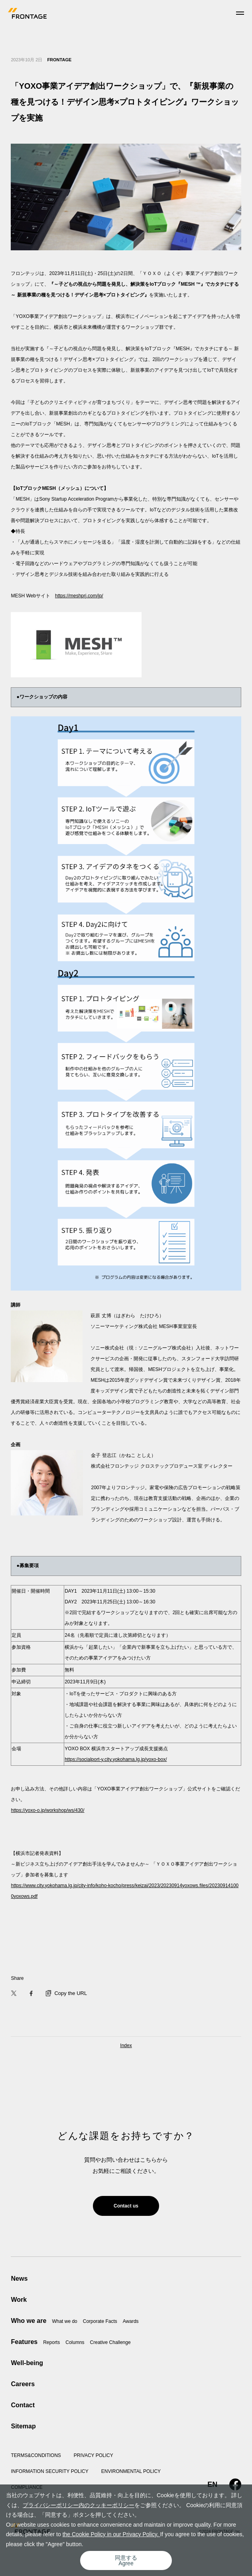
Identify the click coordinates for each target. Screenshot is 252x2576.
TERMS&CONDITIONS (36, 2455)
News (19, 2278)
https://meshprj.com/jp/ (79, 596)
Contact (23, 2405)
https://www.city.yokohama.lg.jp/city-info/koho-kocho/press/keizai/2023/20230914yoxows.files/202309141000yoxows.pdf (124, 1891)
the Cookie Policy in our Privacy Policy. (111, 2534)
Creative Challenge (110, 2342)
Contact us (126, 2206)
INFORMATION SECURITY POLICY (49, 2471)
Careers (23, 2384)
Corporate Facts (100, 2321)
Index (126, 2045)
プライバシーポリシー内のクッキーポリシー (78, 2505)
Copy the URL (66, 1993)
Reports (51, 2342)
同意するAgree (126, 2560)
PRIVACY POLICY (93, 2455)
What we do (64, 2321)
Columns (74, 2342)
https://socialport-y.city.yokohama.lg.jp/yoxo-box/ (116, 1759)
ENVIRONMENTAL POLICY (131, 2471)
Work (19, 2299)
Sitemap (23, 2426)
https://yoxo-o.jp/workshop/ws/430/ (47, 1810)
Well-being (27, 2363)
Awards (131, 2321)
